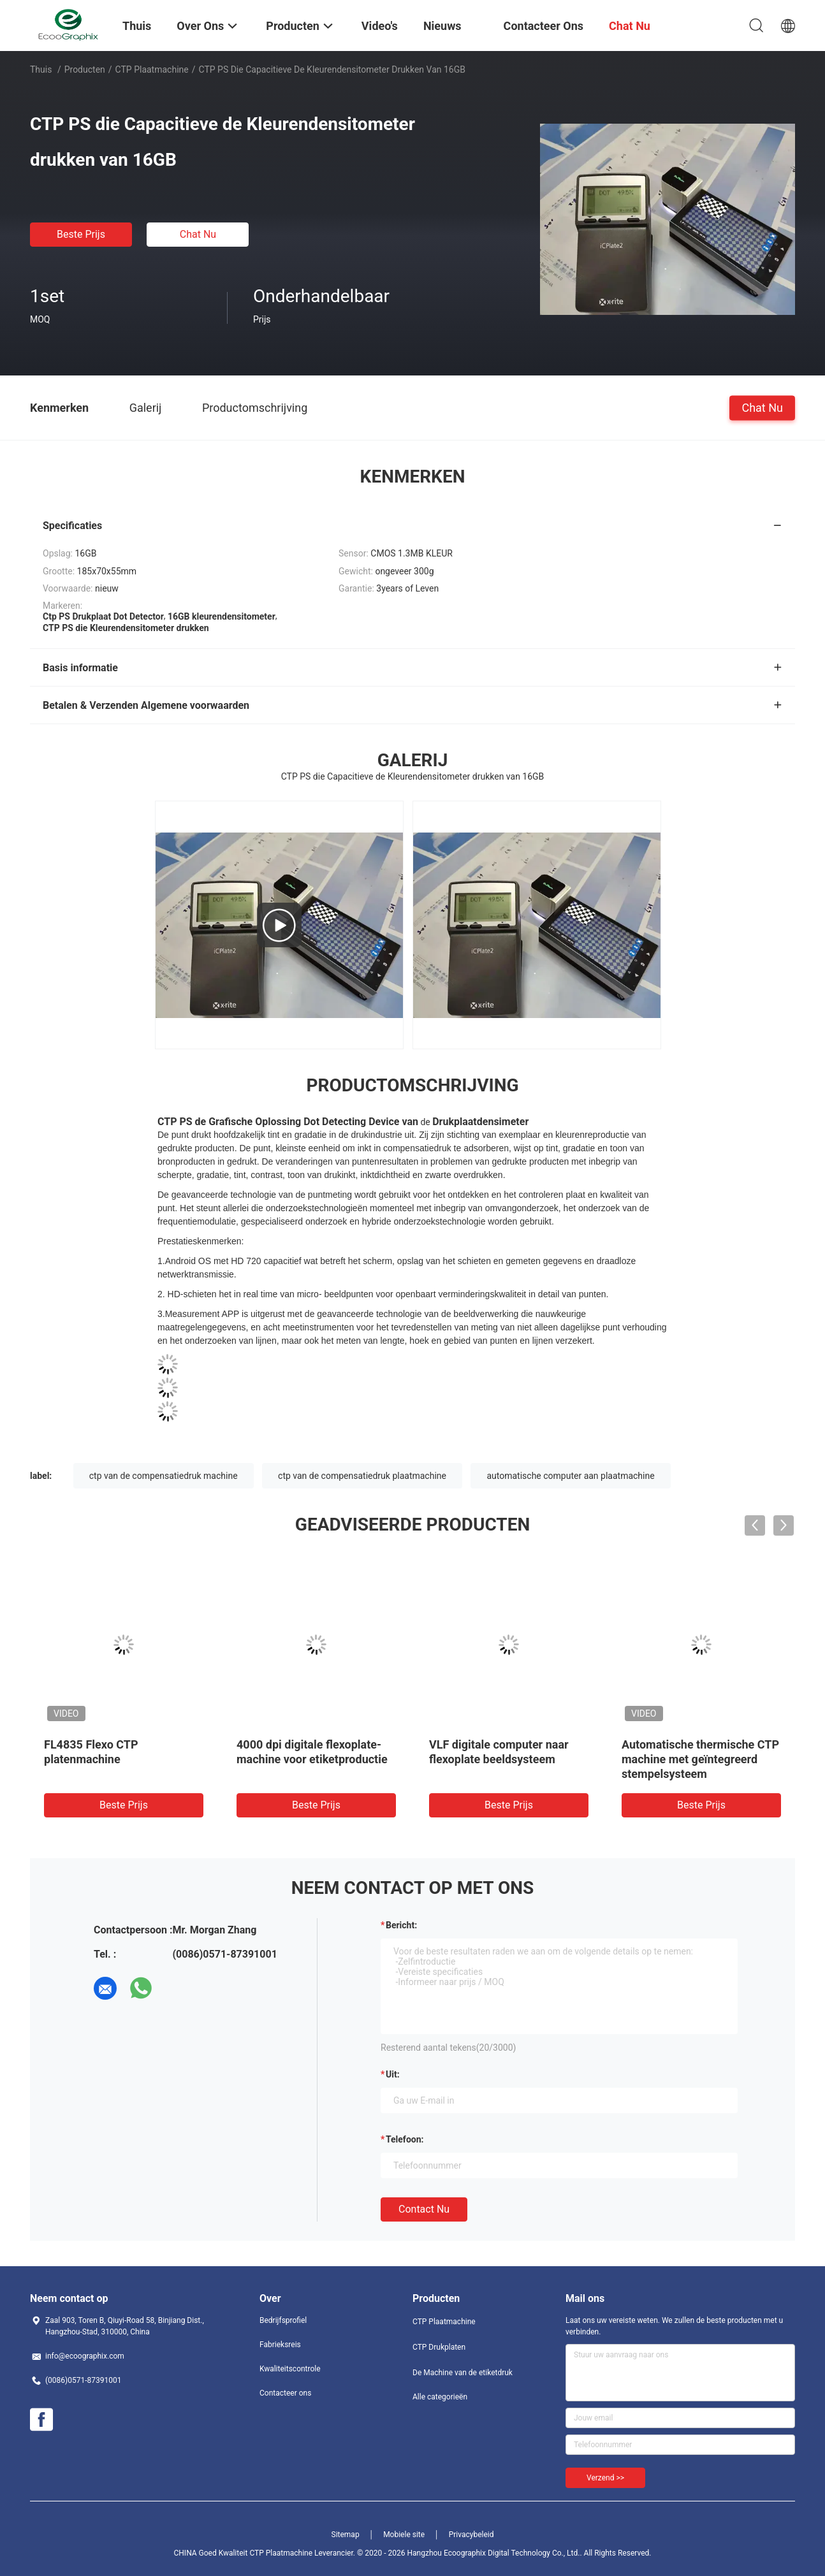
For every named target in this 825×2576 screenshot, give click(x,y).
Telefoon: (404, 2139)
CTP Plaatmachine (152, 69)
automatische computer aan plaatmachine (570, 1476)
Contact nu (423, 2209)
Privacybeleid (471, 2534)
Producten (84, 69)
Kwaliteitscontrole (290, 2368)
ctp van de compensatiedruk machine (163, 1476)
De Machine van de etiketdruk (462, 2372)
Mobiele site (404, 2534)
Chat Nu (198, 234)
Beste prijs (81, 234)
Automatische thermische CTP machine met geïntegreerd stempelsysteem (700, 1759)
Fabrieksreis (280, 2344)
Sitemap (346, 2534)
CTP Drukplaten (438, 2347)
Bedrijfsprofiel (283, 2320)
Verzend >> (605, 2477)
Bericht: (401, 1925)
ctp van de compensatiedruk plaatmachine (362, 1476)
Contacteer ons (285, 2393)
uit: (393, 2074)
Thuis (41, 69)
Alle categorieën (439, 2396)
